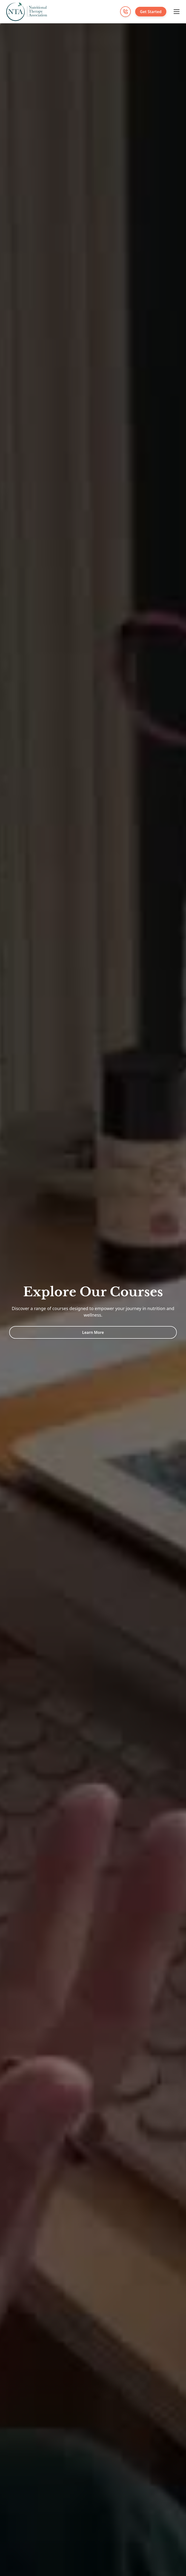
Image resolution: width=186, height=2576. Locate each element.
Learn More (93, 1332)
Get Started (151, 11)
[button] (175, 11)
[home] (29, 11)
